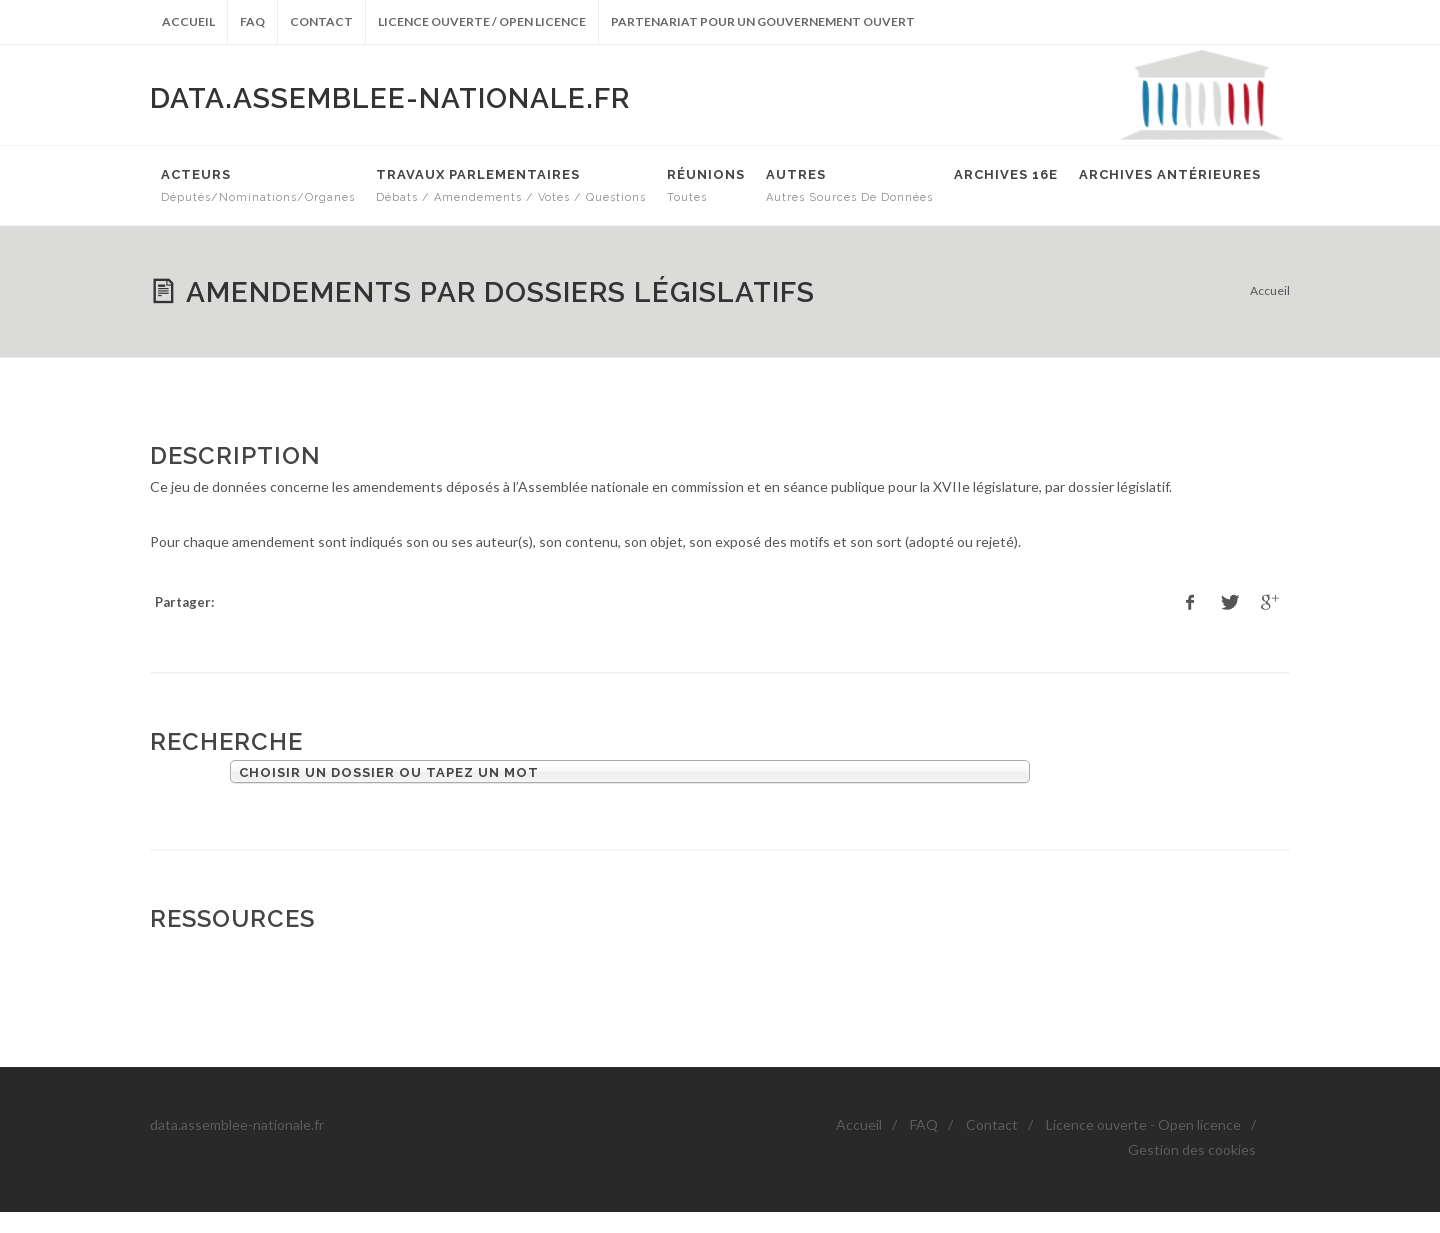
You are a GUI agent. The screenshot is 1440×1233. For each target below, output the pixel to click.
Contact (321, 21)
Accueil (188, 21)
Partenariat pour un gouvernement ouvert (763, 21)
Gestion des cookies (1192, 1149)
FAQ (252, 21)
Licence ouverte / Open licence (482, 21)
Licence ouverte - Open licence (1143, 1124)
